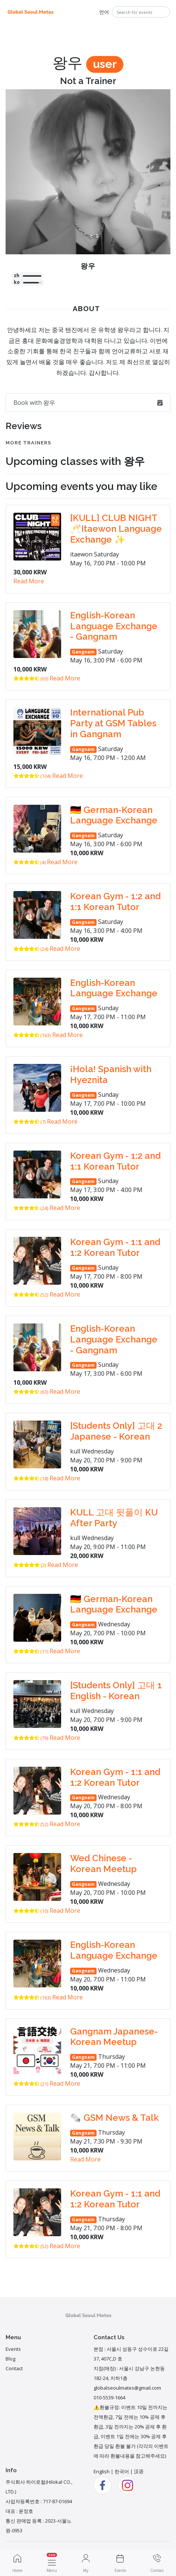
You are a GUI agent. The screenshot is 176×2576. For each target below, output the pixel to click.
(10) (30, 1911)
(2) (29, 1565)
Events (13, 2349)
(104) (32, 776)
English (102, 2471)
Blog (10, 2358)
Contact (14, 2368)
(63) (30, 678)
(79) (30, 1738)
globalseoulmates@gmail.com (127, 2387)
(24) (30, 949)
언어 (104, 12)
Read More (28, 581)
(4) (29, 862)
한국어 (121, 2471)
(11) (30, 1651)
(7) (29, 1121)
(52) (30, 1294)
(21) (30, 2083)
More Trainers (28, 443)
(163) (32, 1035)
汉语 (139, 2471)
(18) (30, 1478)
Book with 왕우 (88, 402)
